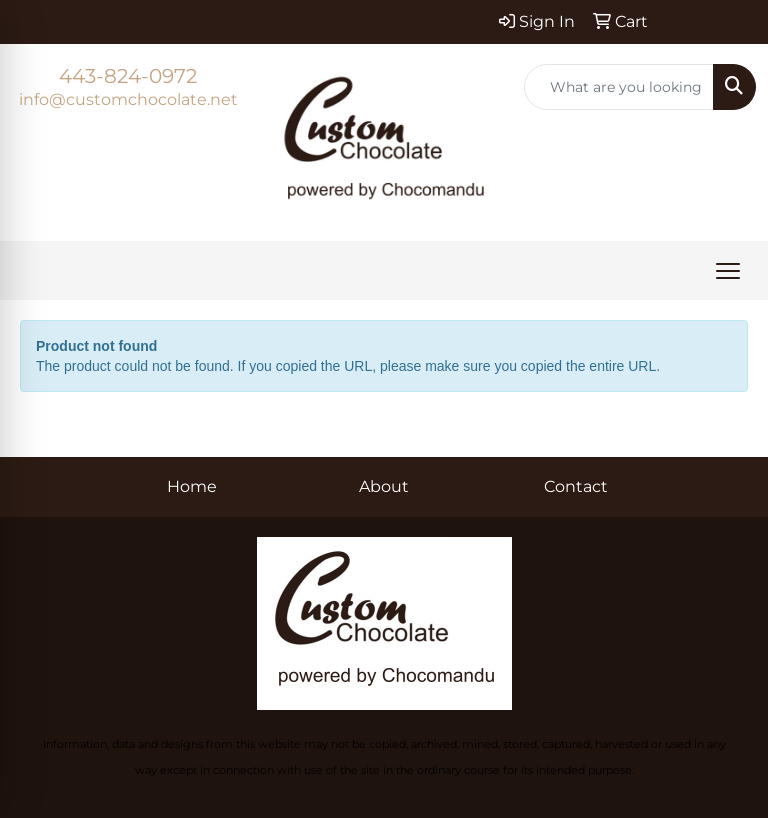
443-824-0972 (128, 76)
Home (192, 486)
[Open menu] (728, 271)
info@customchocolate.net (128, 99)
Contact (576, 486)
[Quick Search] (619, 87)
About (384, 486)
